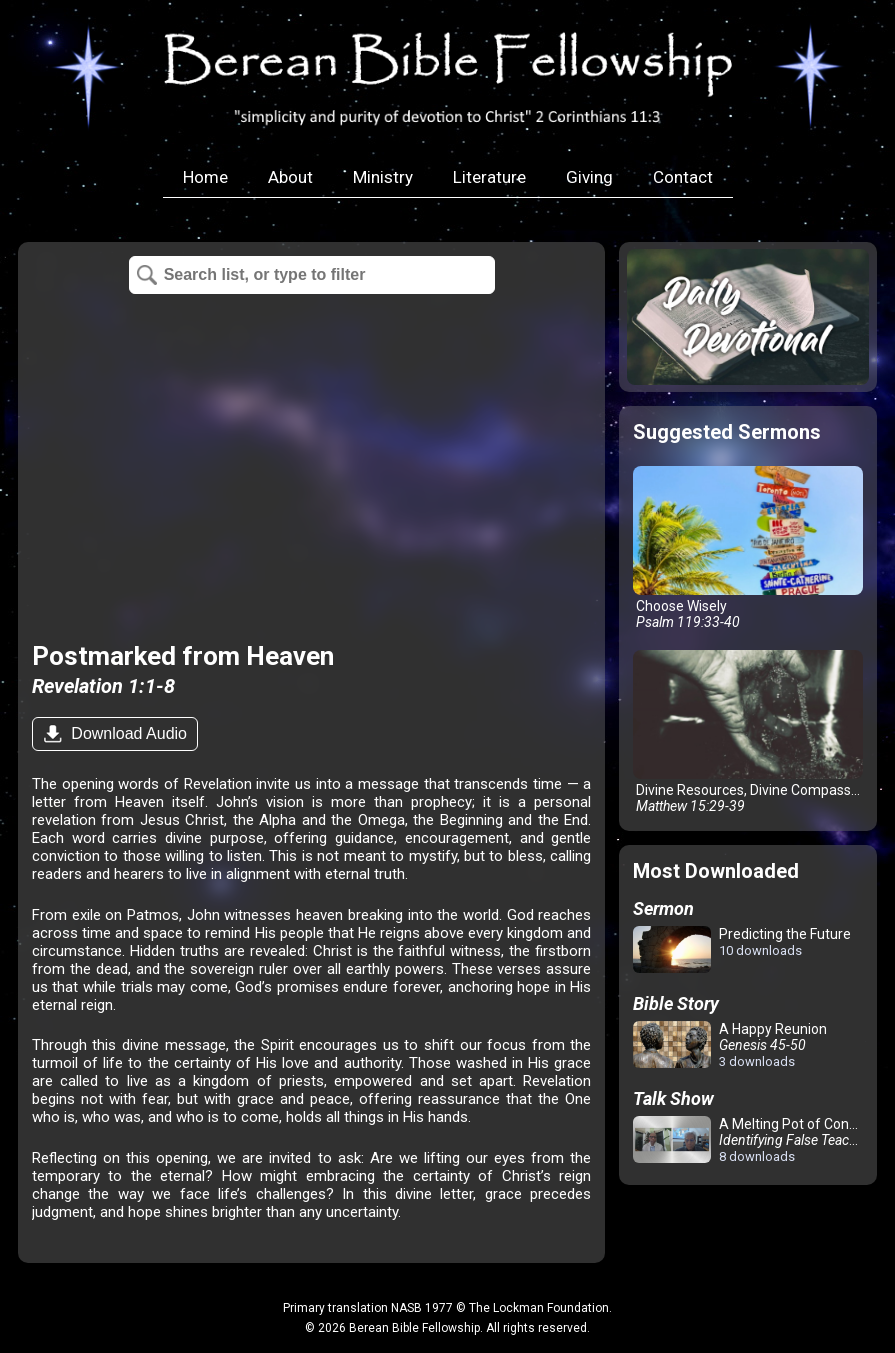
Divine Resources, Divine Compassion (751, 732)
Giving (589, 177)
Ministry (383, 177)
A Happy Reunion (730, 1045)
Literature (489, 177)
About (290, 177)
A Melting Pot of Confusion (752, 1140)
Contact (683, 177)
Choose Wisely (748, 548)
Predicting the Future (742, 950)
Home (205, 177)
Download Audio (127, 733)
